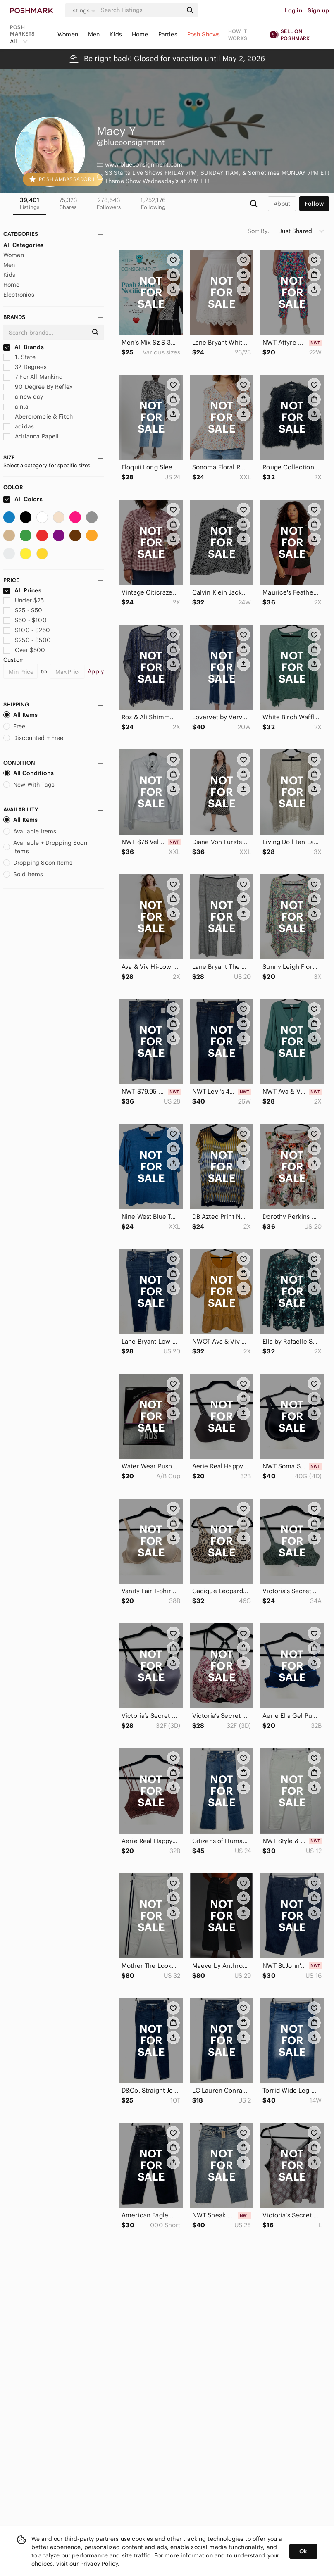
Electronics (18, 294)
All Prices (22, 590)
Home (140, 34)
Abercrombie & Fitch (38, 416)
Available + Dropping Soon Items (45, 847)
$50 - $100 (25, 620)
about (282, 203)
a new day (23, 396)
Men (94, 34)
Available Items (29, 831)
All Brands (23, 347)
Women (67, 34)
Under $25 (23, 600)
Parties (167, 34)
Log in (294, 10)
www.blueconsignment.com (143, 164)
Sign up (318, 10)
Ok (303, 2551)
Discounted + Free (33, 738)
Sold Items (23, 874)
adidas (18, 426)
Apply (96, 671)
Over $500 (24, 650)
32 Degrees (25, 367)
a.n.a (16, 406)
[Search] (141, 10)
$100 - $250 (26, 630)
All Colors (23, 499)
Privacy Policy (99, 2563)
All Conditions (28, 773)
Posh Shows (203, 34)
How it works (237, 34)
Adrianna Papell (31, 436)
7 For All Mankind (33, 377)
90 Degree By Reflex (37, 386)
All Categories (23, 245)
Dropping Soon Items (37, 862)
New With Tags (29, 784)
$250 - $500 (27, 640)
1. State (19, 357)
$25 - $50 (23, 610)
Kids (116, 34)
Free (14, 726)
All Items (20, 714)
